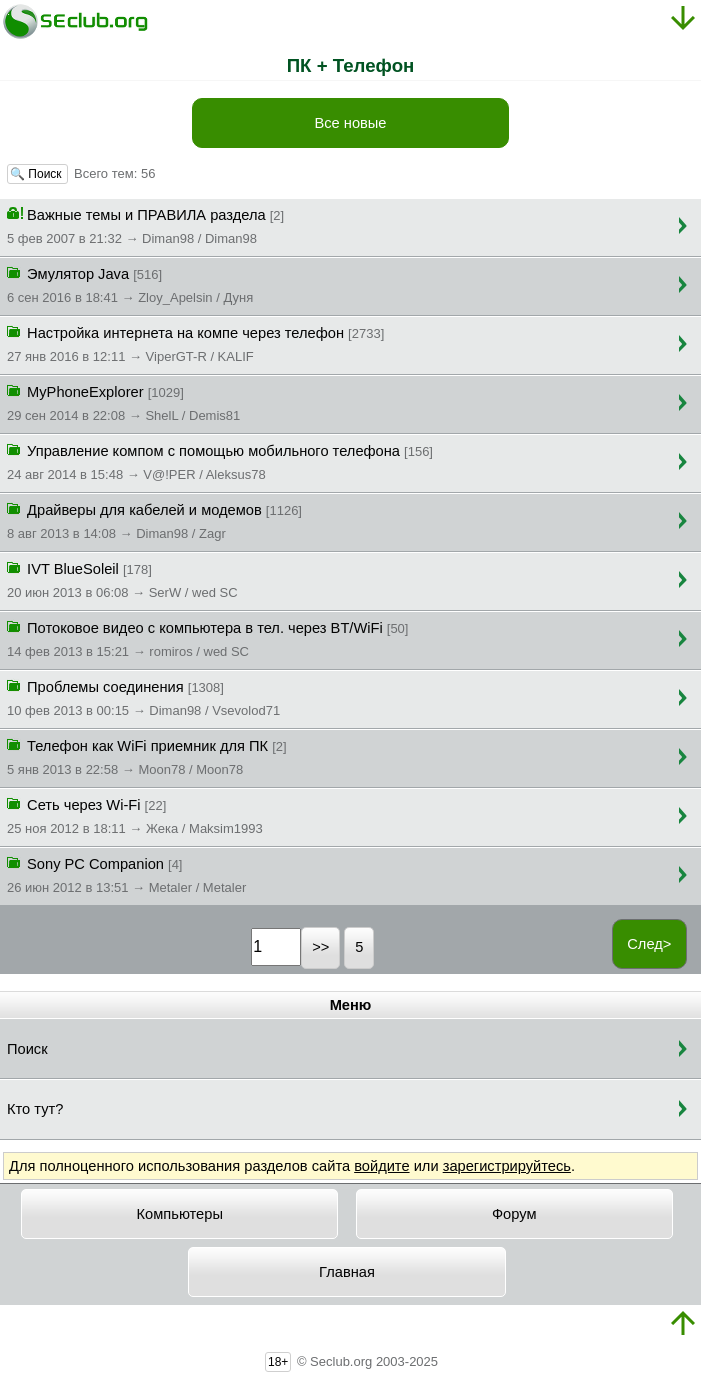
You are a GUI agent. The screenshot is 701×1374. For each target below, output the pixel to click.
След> (649, 944)
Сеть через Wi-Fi (135, 815)
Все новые (350, 123)
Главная (347, 1272)
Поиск (27, 1049)
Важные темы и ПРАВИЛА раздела (145, 225)
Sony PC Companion (126, 874)
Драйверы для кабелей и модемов (154, 520)
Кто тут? (35, 1109)
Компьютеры (180, 1214)
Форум (514, 1214)
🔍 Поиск (37, 174)
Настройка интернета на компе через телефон (195, 343)
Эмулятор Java (130, 284)
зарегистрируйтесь (507, 1166)
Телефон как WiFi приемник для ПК (147, 756)
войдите (381, 1166)
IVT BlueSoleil (122, 579)
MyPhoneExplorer (123, 402)
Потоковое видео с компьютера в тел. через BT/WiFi (207, 638)
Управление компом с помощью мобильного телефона (220, 461)
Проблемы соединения (143, 697)
